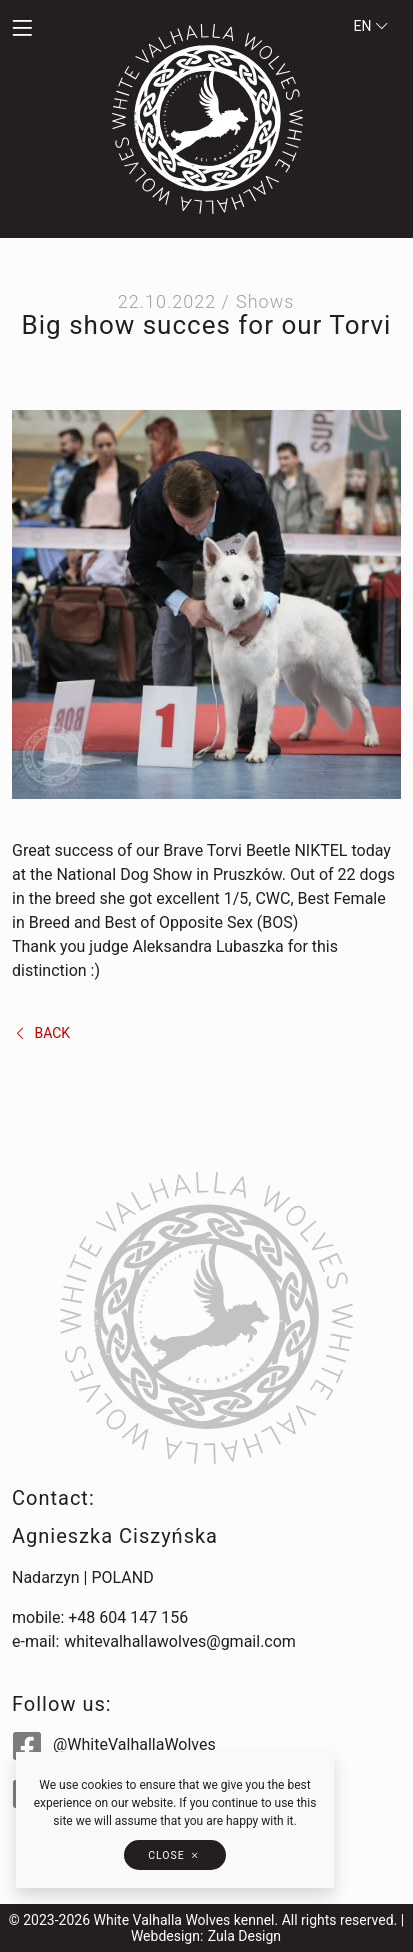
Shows (265, 301)
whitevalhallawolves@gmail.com (180, 1641)
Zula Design (244, 1936)
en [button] (371, 26)
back (41, 1033)
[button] (51, 29)
